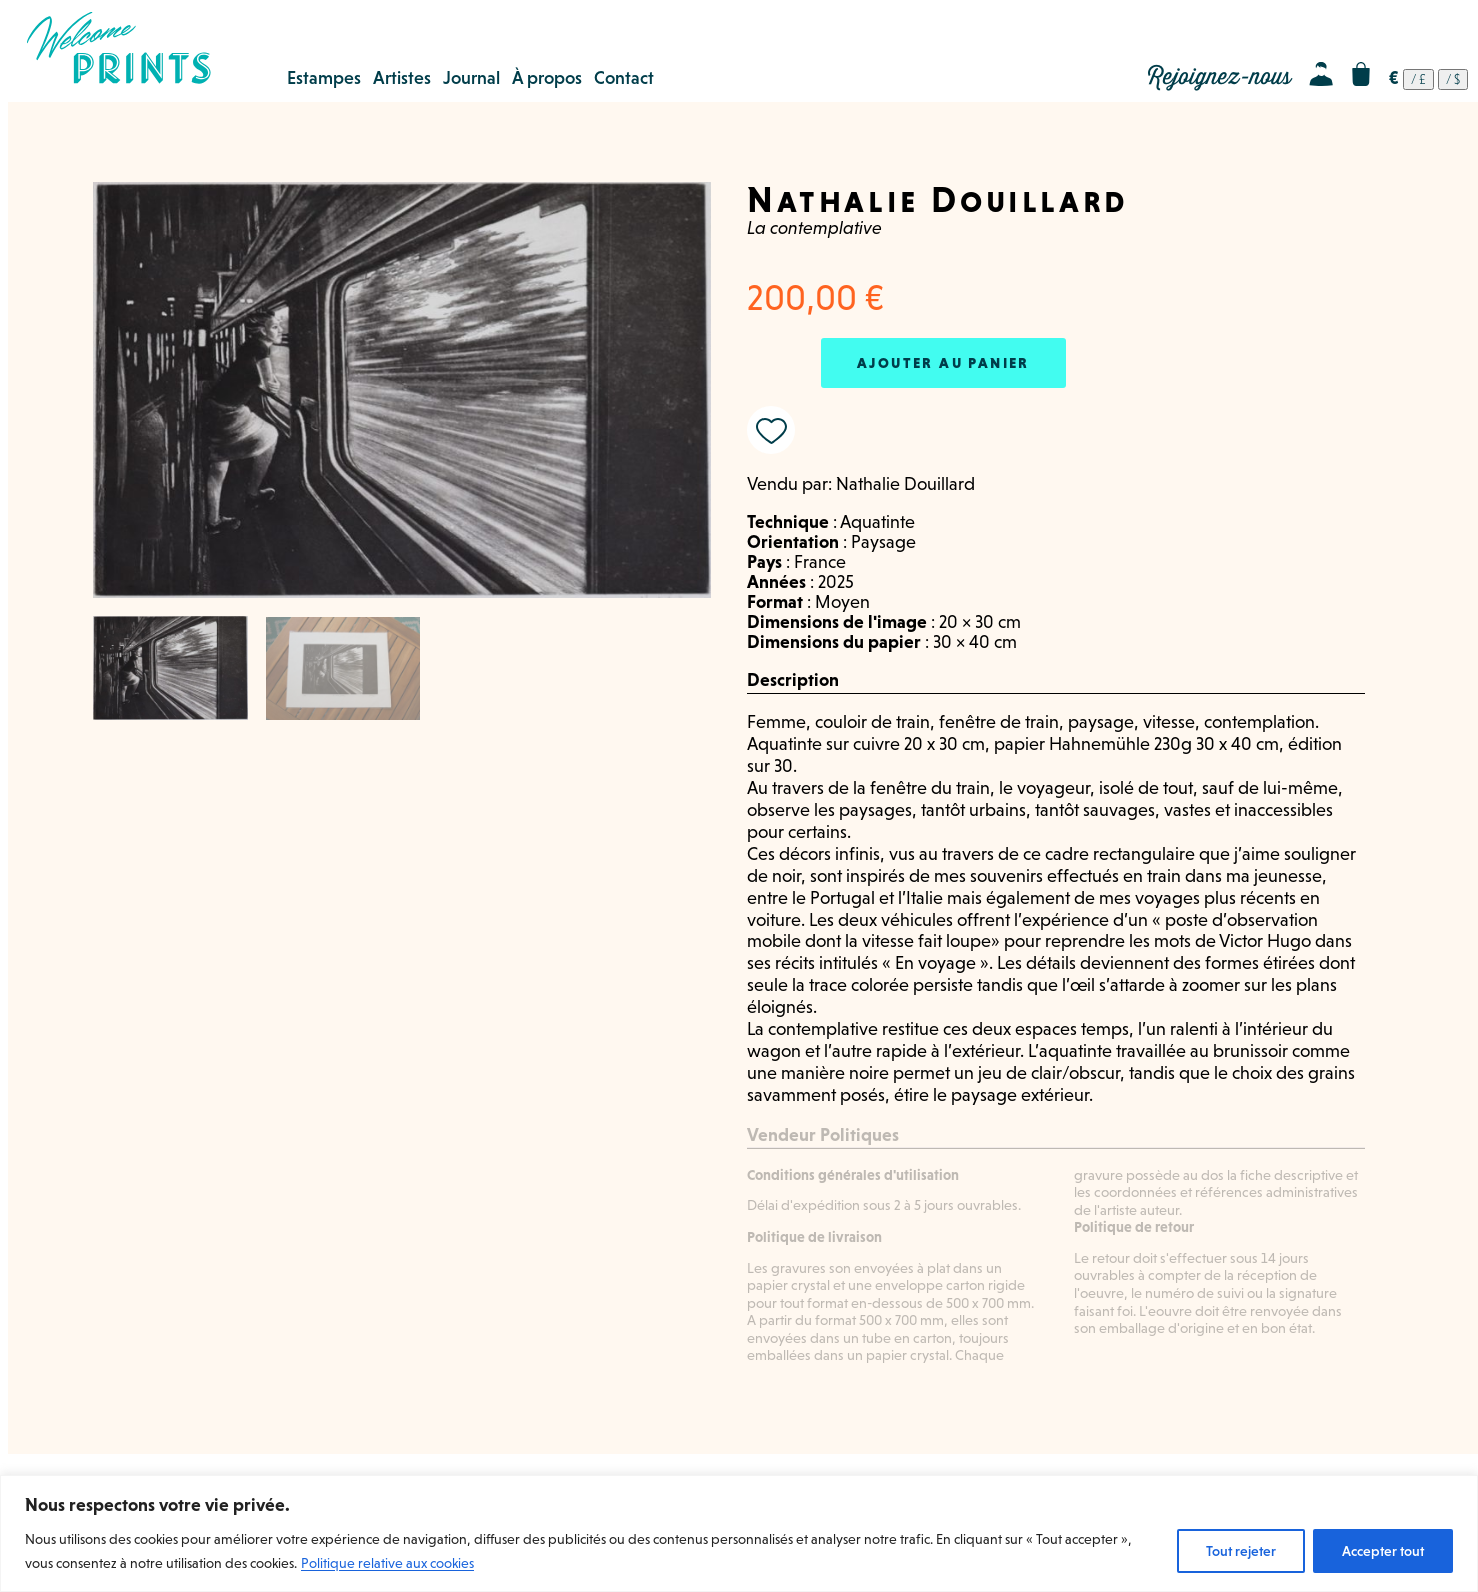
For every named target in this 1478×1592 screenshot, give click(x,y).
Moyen (842, 602)
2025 (836, 582)
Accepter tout (1383, 1551)
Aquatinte (877, 522)
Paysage (883, 542)
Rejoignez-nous (1219, 77)
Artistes (402, 78)
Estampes (324, 78)
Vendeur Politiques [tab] (823, 1135)
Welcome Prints (118, 48)
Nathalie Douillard (905, 484)
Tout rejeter (1241, 1551)
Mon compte (1321, 74)
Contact (624, 78)
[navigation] (1428, 79)
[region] (739, 1533)
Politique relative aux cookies (387, 1563)
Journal (471, 78)
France (820, 562)
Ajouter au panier (943, 363)
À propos (547, 78)
